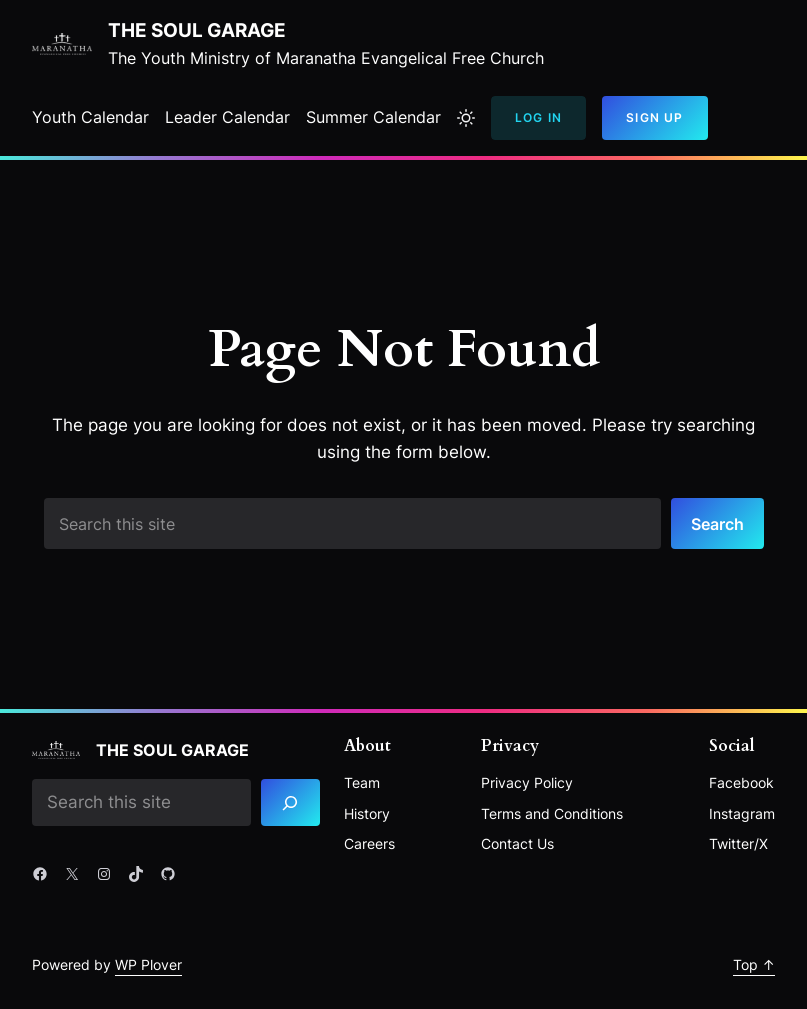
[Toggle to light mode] (466, 118)
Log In (538, 117)
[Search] (290, 802)
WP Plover (148, 964)
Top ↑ (754, 964)
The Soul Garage (197, 30)
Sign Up (654, 117)
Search (717, 524)
